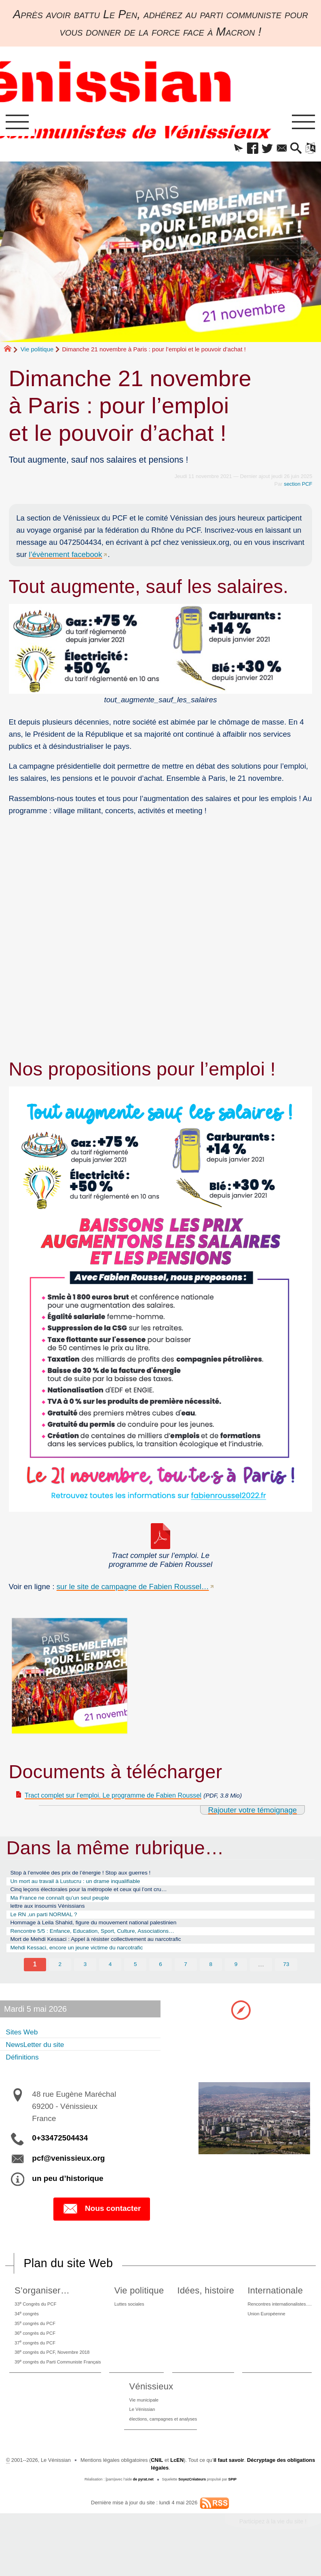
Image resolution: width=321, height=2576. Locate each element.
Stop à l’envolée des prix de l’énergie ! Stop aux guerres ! (92, 1875)
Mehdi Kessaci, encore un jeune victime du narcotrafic (87, 1961)
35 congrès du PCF (35, 2341)
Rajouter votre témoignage (252, 1812)
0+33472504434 (60, 2152)
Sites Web (24, 2046)
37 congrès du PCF (35, 2362)
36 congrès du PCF (35, 2352)
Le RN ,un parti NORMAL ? (49, 1923)
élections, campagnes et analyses (163, 2446)
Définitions (25, 2071)
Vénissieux (146, 2410)
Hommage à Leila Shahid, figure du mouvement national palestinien (107, 1933)
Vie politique (37, 350)
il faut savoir (228, 2488)
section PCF (298, 486)
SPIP (232, 2508)
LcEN (177, 2488)
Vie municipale (141, 2424)
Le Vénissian (139, 2435)
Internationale (268, 2305)
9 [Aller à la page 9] (236, 1978)
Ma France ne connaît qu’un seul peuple (68, 1904)
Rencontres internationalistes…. (278, 2319)
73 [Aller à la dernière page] (286, 1978)
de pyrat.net (143, 2508)
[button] (228, 149)
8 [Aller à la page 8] (211, 1978)
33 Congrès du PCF (36, 2318)
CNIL (157, 2488)
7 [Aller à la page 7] (186, 1978)
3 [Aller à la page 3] (85, 1978)
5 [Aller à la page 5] (135, 1978)
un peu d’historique (67, 2193)
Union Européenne (262, 2330)
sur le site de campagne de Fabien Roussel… (133, 1588)
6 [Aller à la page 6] (161, 1978)
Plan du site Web (68, 2277)
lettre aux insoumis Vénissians (54, 1913)
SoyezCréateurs (192, 2508)
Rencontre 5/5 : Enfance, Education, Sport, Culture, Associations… (105, 1942)
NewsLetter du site (39, 2058)
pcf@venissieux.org (68, 2172)
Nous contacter (102, 2223)
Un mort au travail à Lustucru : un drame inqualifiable (86, 1884)
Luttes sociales (136, 2319)
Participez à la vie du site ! (272, 2549)
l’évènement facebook (65, 556)
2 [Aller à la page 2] (60, 1978)
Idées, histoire (204, 2305)
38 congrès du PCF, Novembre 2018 (55, 2373)
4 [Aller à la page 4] (110, 1978)
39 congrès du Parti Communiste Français (61, 2385)
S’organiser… (39, 2305)
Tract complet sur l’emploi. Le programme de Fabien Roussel (126, 1796)
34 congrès (26, 2330)
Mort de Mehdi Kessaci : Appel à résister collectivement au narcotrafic (109, 1952)
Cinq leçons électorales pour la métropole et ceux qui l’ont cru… (101, 1894)
